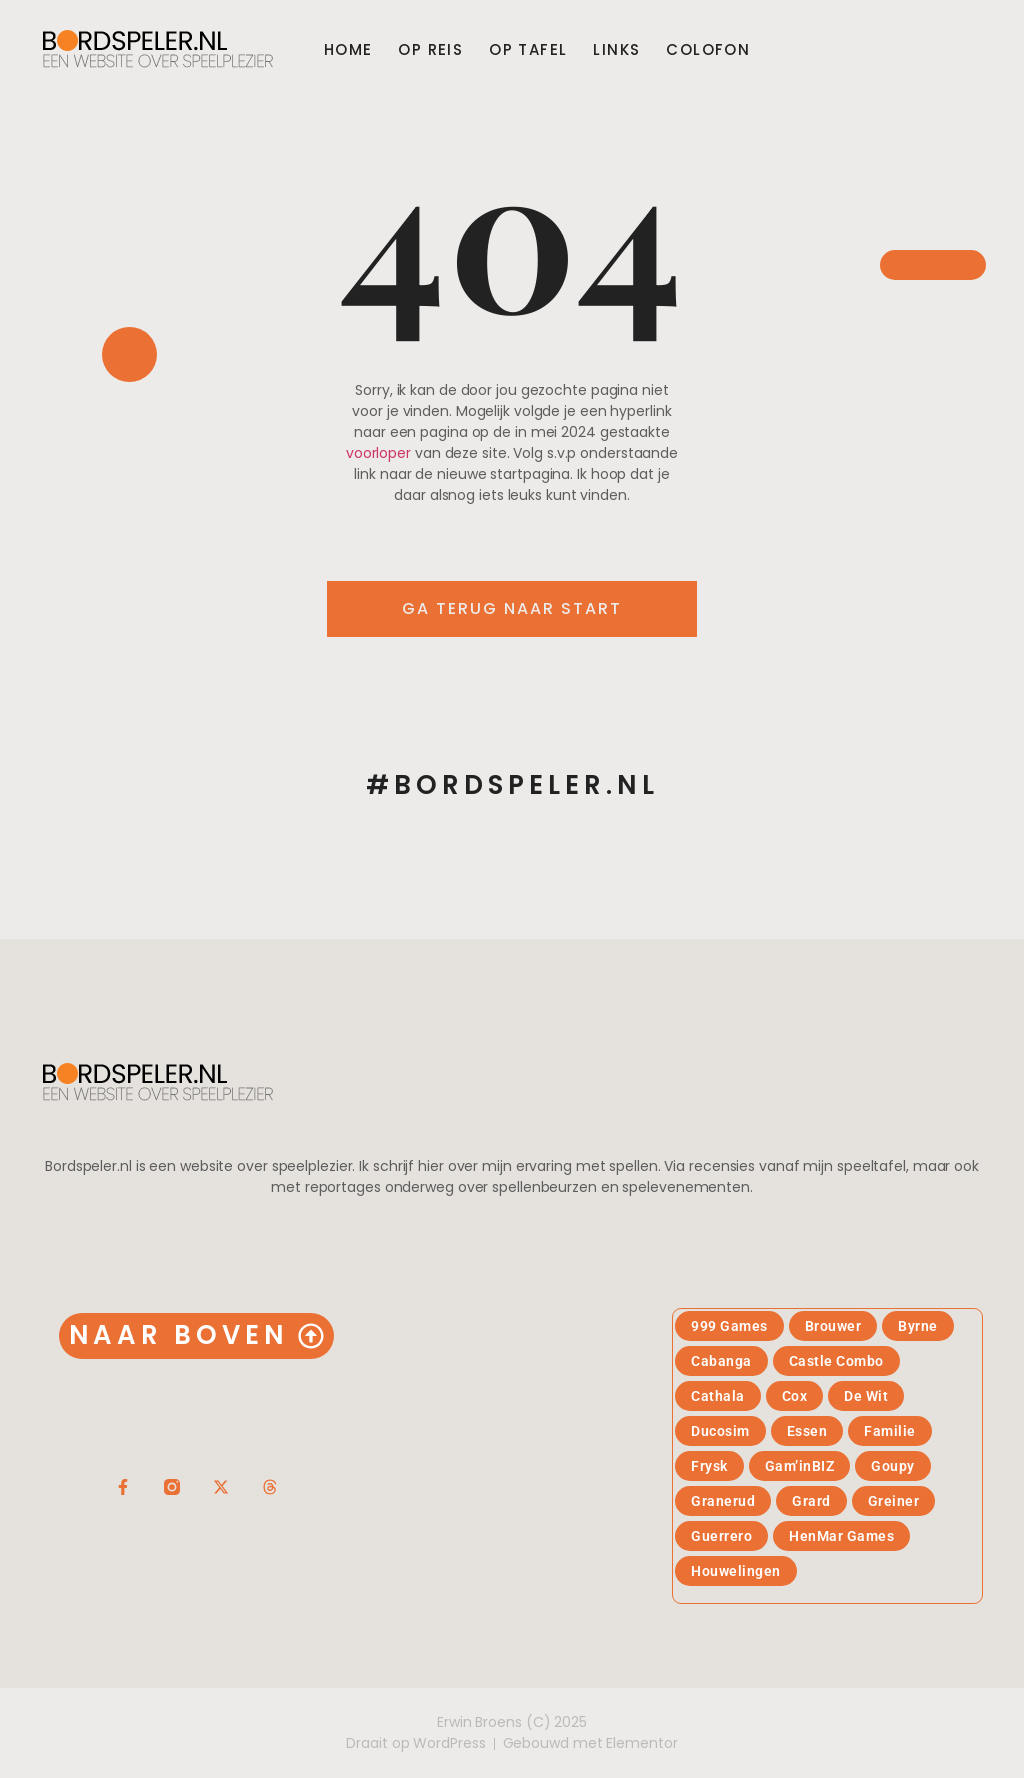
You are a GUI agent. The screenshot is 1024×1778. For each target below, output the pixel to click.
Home (348, 50)
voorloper (378, 453)
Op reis (430, 50)
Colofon (708, 50)
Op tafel (528, 50)
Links (616, 50)
